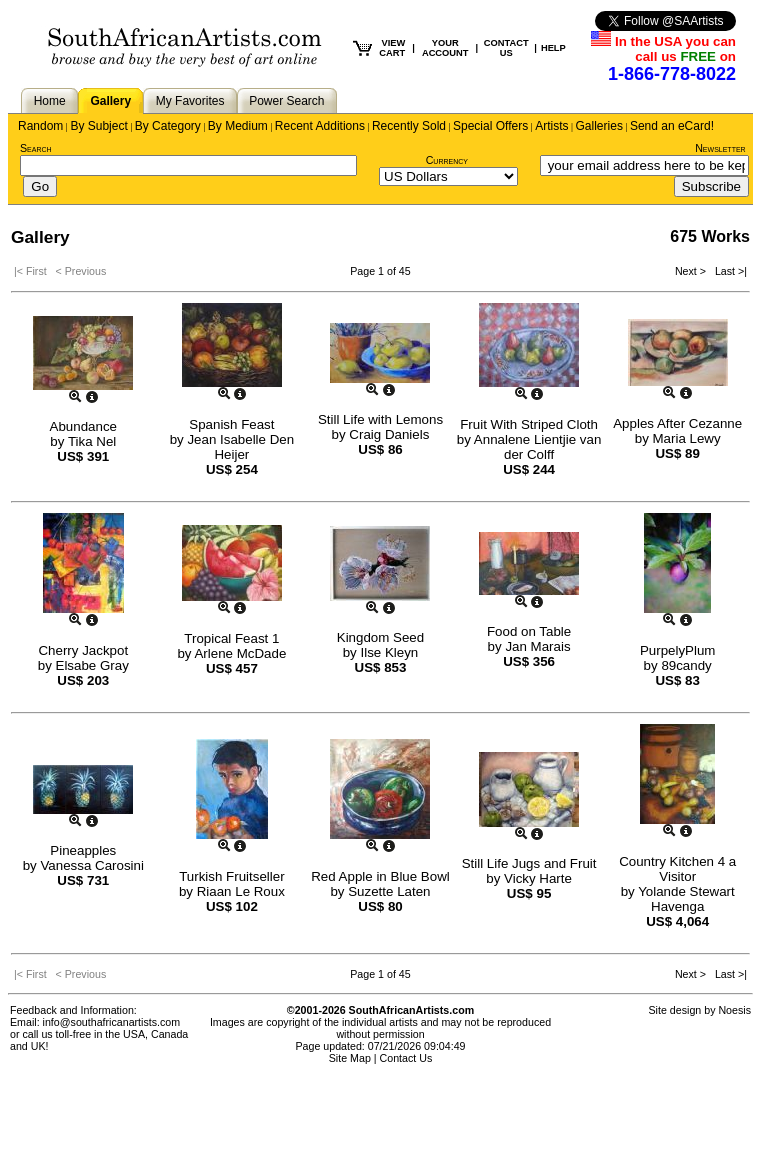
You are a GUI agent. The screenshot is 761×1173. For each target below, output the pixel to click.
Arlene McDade (240, 653)
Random (40, 126)
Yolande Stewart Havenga (686, 899)
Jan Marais (537, 646)
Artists (551, 126)
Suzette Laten (389, 891)
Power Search (286, 101)
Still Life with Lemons (380, 419)
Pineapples (83, 850)
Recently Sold (409, 126)
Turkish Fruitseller (231, 876)
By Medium (238, 126)
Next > (692, 271)
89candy (686, 665)
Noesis (734, 1010)
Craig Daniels (389, 434)
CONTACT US (506, 48)
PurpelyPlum (678, 650)
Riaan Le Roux (241, 891)
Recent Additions (320, 126)
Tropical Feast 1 (231, 638)
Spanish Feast (231, 424)
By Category (168, 126)
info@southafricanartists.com (112, 1022)
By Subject (98, 126)
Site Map (350, 1058)
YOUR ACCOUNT (445, 48)
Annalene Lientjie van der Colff (537, 447)
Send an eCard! (672, 126)
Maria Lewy (687, 438)
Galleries (599, 126)
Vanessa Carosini (91, 865)
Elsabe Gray (92, 665)
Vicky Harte (538, 878)
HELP (553, 48)
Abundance (83, 426)
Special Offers (490, 126)
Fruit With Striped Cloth (529, 424)
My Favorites (190, 101)
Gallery (110, 101)
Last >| (728, 271)
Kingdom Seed (380, 637)
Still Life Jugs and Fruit (529, 863)
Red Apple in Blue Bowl (380, 876)
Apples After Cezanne (677, 423)
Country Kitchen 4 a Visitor (677, 869)
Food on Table (529, 631)
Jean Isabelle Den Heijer (240, 447)
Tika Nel (92, 441)
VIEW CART (392, 48)
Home (50, 101)
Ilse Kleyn (389, 652)
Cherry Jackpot (83, 650)
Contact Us (406, 1058)
